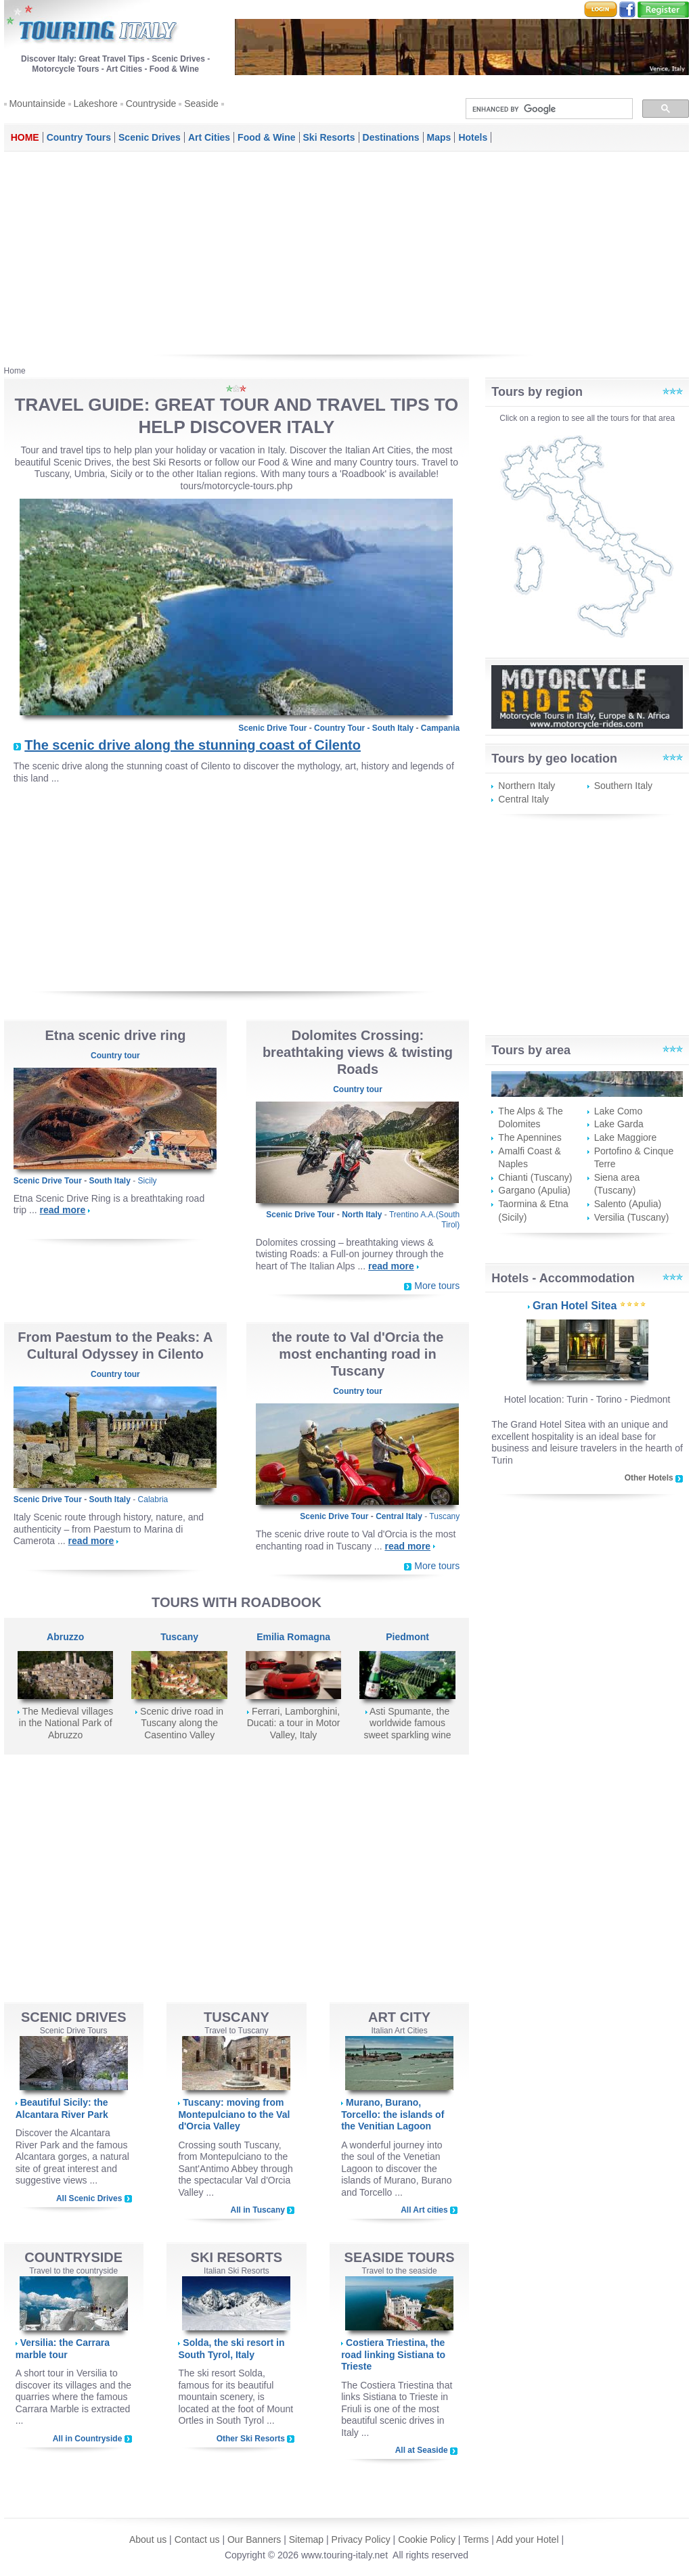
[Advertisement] (347, 253)
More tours (437, 1285)
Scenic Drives (149, 137)
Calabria (153, 1499)
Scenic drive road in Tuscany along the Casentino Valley (181, 1723)
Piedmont (407, 1636)
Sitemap (306, 2539)
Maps (439, 137)
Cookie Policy (426, 2539)
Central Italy (399, 1516)
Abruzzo (65, 1636)
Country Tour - (343, 728)
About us (147, 2539)
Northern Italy (526, 785)
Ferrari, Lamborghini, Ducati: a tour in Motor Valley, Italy (293, 1723)
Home (25, 137)
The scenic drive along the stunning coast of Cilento (192, 745)
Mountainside (37, 103)
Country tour (115, 1055)
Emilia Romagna (293, 1636)
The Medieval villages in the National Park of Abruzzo (66, 1723)
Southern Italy (623, 785)
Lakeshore (96, 103)
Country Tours (79, 137)
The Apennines (529, 1137)
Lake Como (618, 1111)
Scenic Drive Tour (272, 728)
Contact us (197, 2539)
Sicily (147, 1180)
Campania (440, 728)
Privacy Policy (361, 2539)
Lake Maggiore (625, 1137)
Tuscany (444, 1516)
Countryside (151, 103)
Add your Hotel (529, 2539)
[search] (547, 109)
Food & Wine (266, 137)
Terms (476, 2539)
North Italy (362, 1214)
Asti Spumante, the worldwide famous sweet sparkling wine (407, 1723)
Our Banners (254, 2539)
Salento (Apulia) (628, 1203)
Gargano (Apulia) (534, 1190)
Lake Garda (619, 1123)
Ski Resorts (329, 137)
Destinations (391, 137)
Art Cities (209, 137)
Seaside (201, 103)
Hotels (472, 137)
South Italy (392, 728)
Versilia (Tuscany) (631, 1217)
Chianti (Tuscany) (535, 1177)
